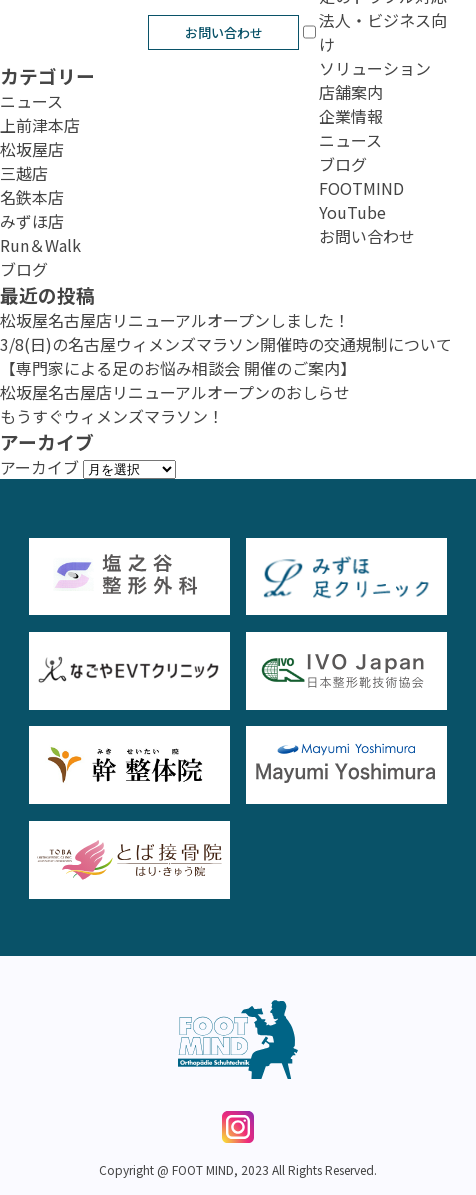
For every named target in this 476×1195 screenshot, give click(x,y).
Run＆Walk (40, 245)
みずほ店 (32, 221)
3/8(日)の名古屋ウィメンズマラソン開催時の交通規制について (226, 344)
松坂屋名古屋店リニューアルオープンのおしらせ (175, 392)
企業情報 (351, 116)
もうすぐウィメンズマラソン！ (112, 416)
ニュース (350, 140)
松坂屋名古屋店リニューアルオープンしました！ (175, 320)
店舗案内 (351, 92)
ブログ (343, 164)
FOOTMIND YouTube (361, 200)
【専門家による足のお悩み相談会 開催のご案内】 (178, 368)
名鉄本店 (32, 197)
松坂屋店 (32, 149)
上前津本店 (40, 125)
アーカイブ (39, 467)
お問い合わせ (224, 32)
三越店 (24, 173)
